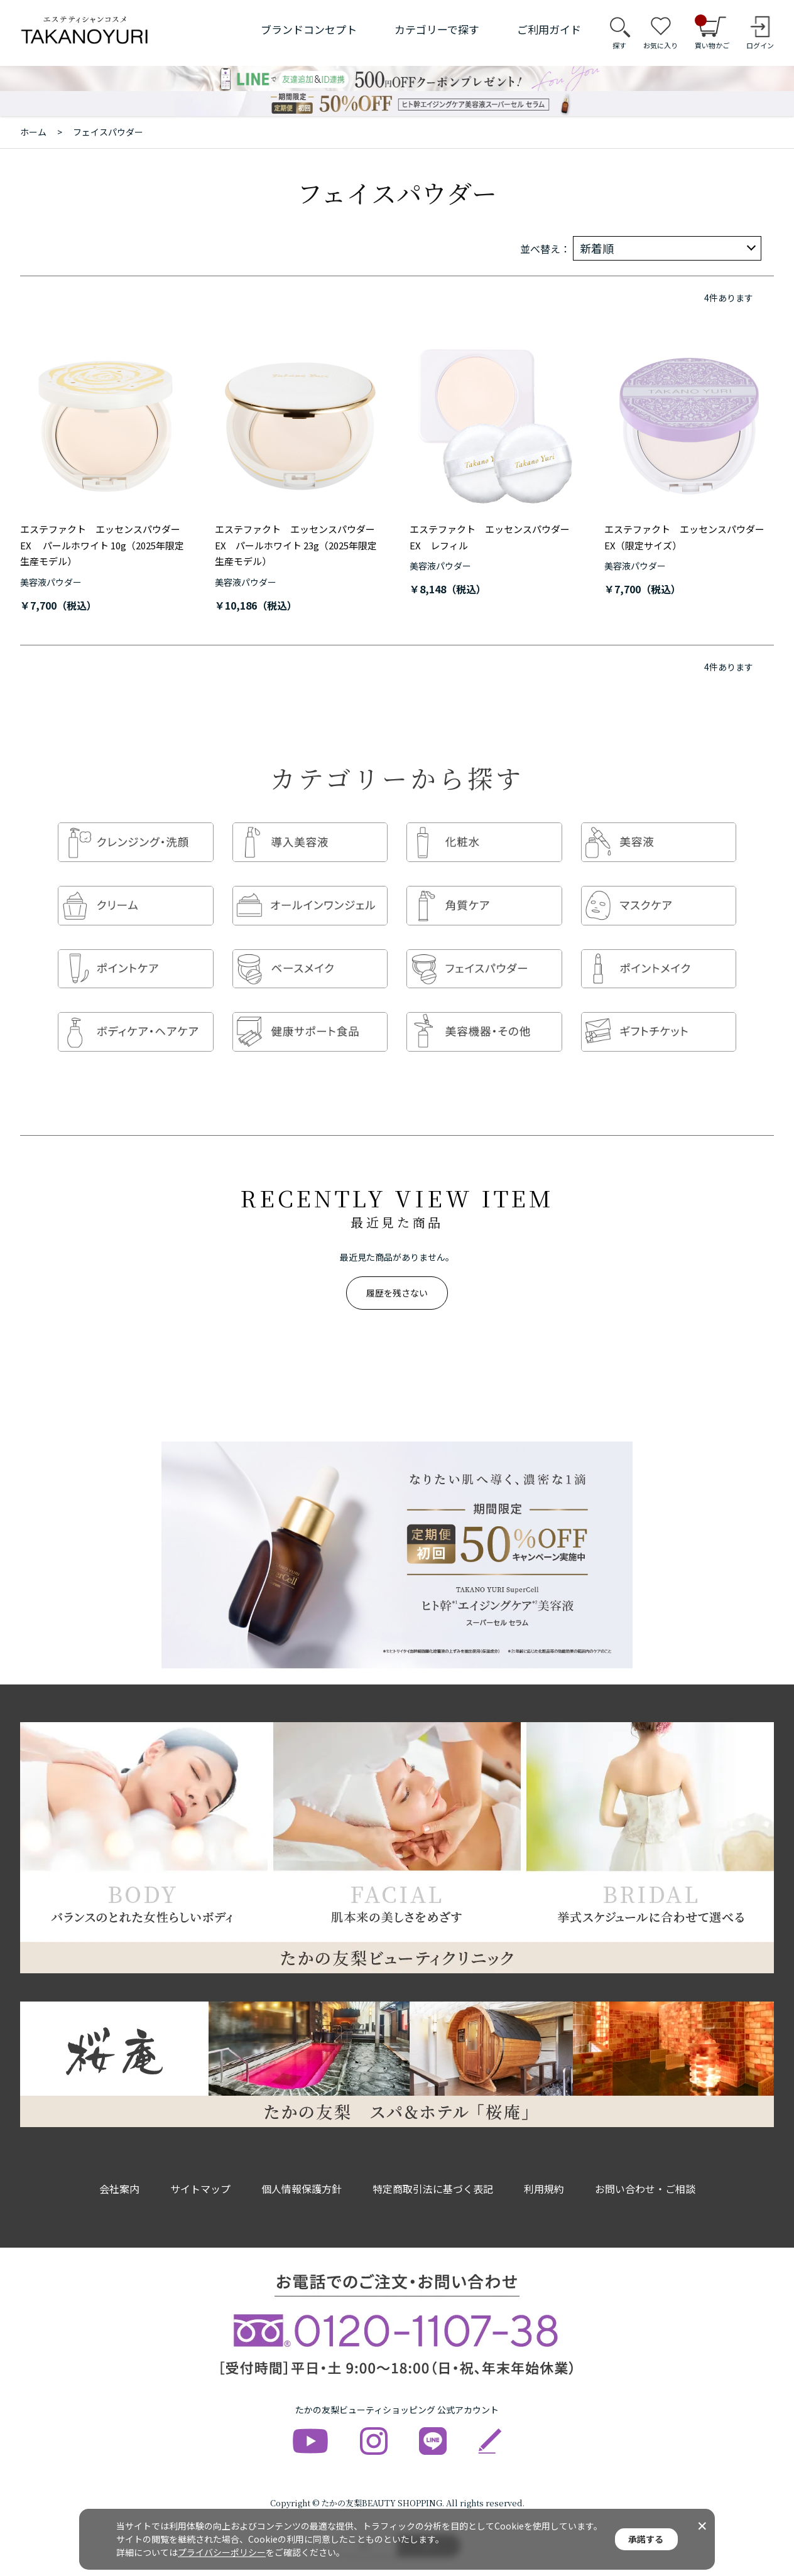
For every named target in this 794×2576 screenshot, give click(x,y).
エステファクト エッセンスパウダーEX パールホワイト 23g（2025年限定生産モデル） (296, 545)
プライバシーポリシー (222, 2552)
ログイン (760, 45)
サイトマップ (200, 2163)
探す (619, 45)
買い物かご (712, 32)
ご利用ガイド (549, 29)
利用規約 (544, 2163)
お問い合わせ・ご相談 (645, 2163)
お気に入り (660, 45)
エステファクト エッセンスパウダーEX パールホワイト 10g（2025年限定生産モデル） (102, 545)
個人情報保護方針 (301, 2163)
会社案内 (119, 2163)
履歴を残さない (397, 1267)
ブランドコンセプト (309, 29)
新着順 (597, 248)
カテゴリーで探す (436, 29)
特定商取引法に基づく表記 (433, 2163)
